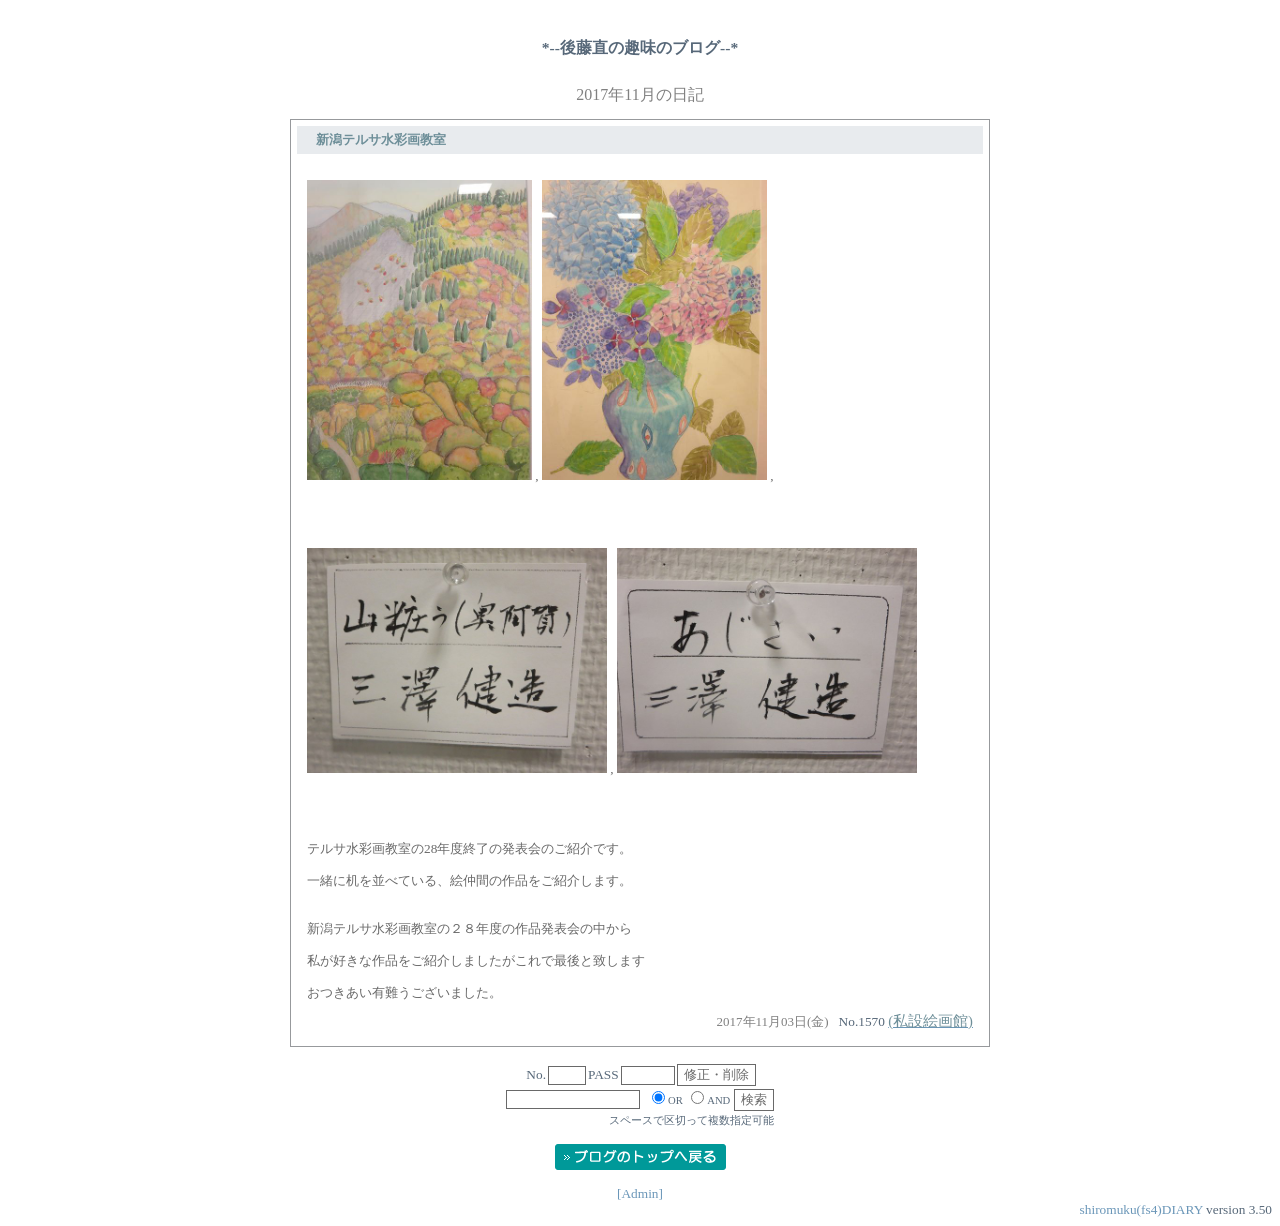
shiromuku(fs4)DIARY (1141, 1209)
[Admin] (640, 1193)
